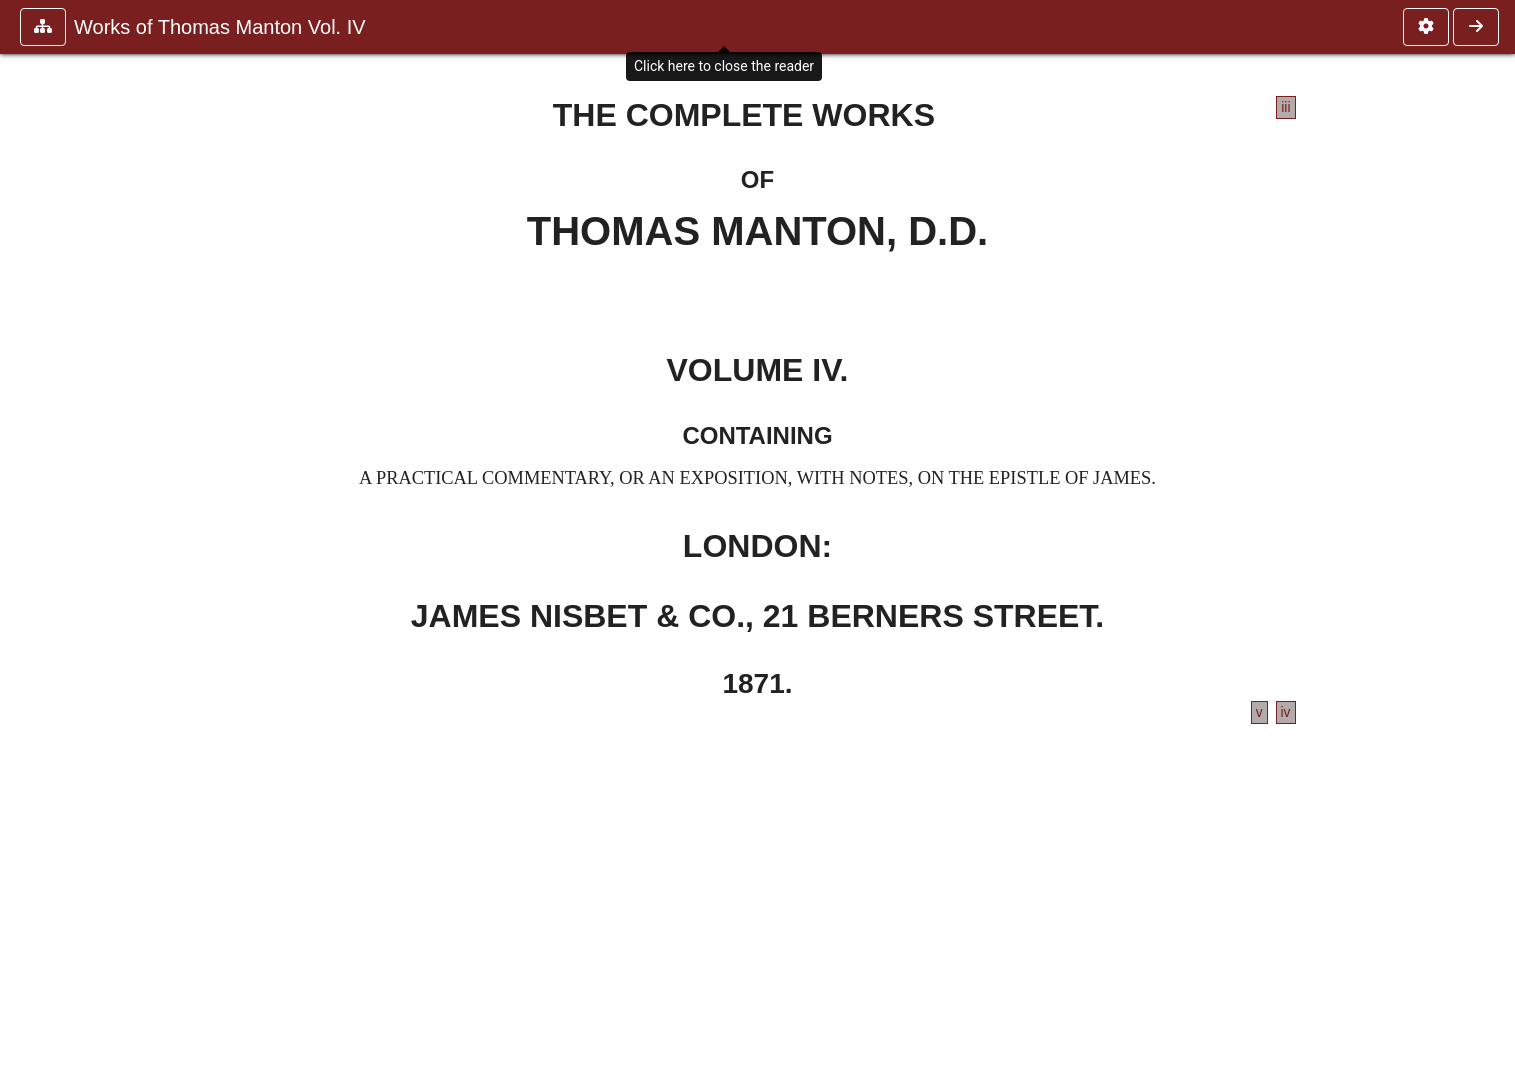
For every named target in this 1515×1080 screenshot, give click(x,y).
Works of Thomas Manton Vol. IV (220, 27)
